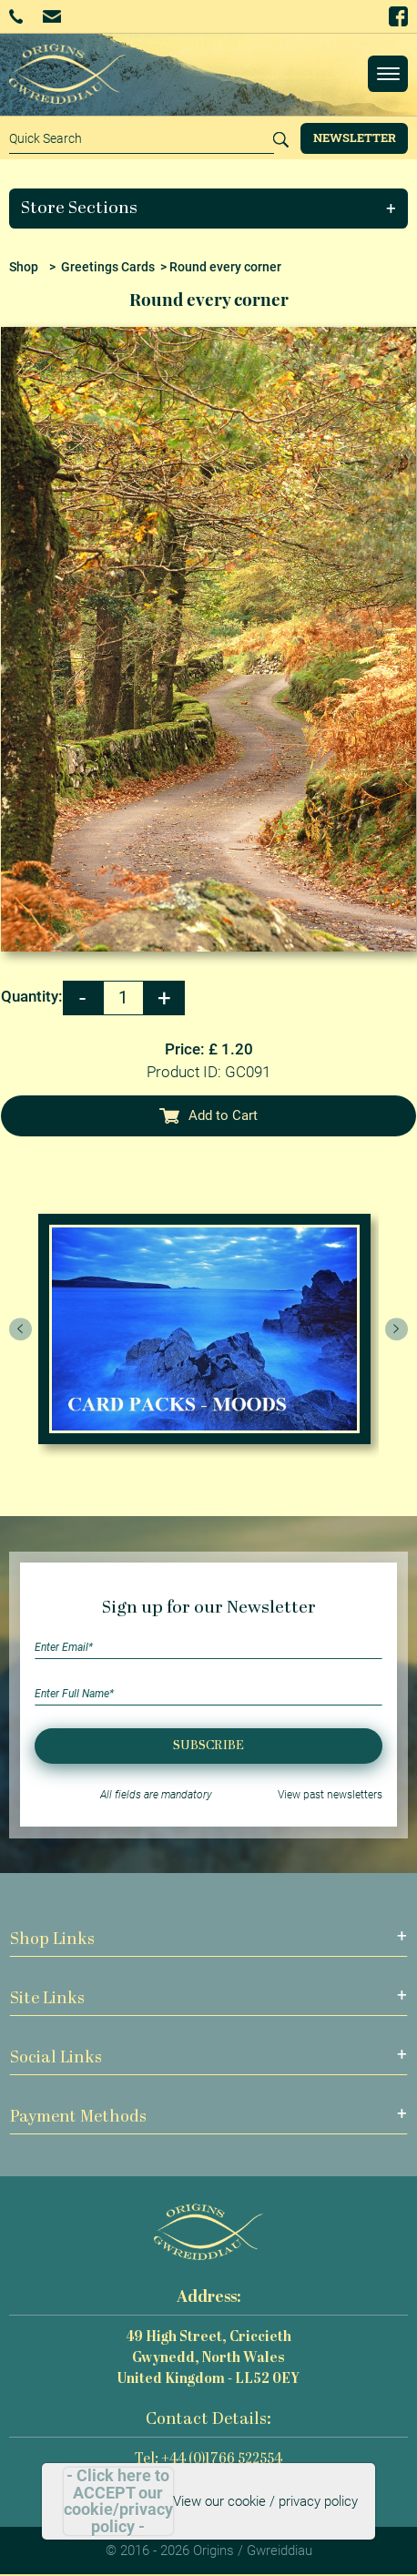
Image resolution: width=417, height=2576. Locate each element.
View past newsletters (330, 1794)
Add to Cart (208, 1115)
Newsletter (354, 137)
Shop (23, 267)
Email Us (51, 16)
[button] (209, 208)
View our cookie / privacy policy (265, 2501)
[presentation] (21, 1329)
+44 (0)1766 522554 (16, 16)
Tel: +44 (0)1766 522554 (208, 2460)
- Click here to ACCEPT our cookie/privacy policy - (118, 2501)
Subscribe (208, 1746)
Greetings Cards (108, 267)
